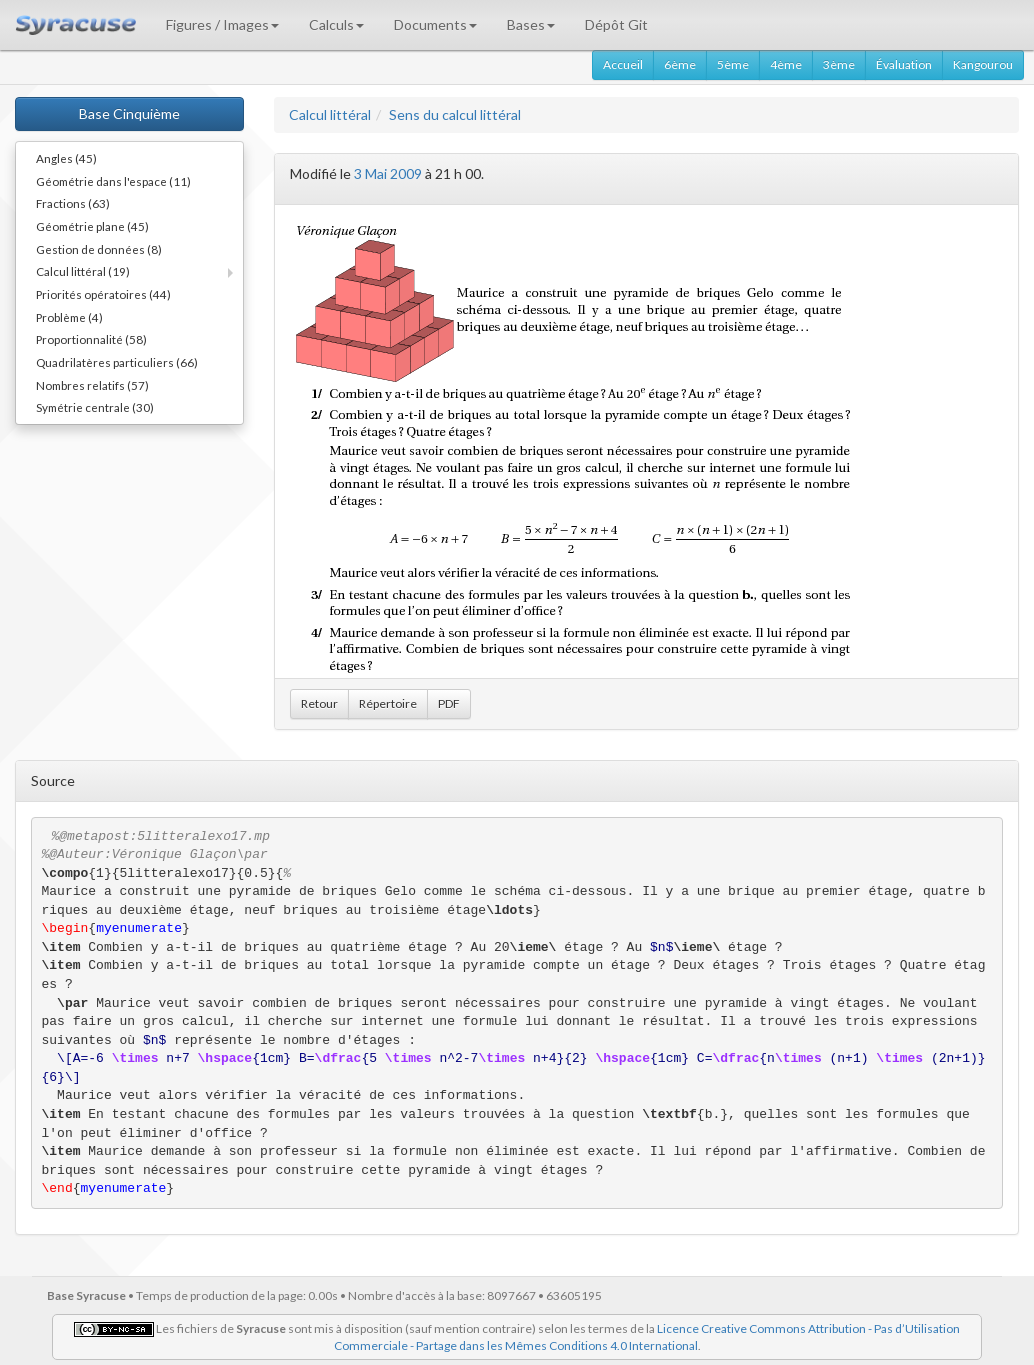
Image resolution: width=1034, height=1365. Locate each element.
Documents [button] (435, 24)
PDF (449, 703)
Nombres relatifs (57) (92, 385)
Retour (319, 703)
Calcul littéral (330, 114)
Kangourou (983, 64)
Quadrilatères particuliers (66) (117, 362)
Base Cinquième (129, 113)
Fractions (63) (73, 203)
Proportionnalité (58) (91, 339)
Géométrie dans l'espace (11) (113, 181)
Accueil (623, 64)
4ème (786, 64)
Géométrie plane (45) (92, 226)
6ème (680, 64)
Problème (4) (69, 317)
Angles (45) (66, 158)
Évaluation (904, 64)
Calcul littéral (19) (83, 271)
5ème (733, 64)
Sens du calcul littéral (455, 114)
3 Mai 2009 (388, 173)
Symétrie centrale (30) (95, 407)
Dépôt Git (616, 24)
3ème (839, 64)
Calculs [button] (336, 24)
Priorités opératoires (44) (103, 294)
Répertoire (388, 703)
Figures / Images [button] (222, 24)
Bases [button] (531, 24)
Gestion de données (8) (99, 249)
